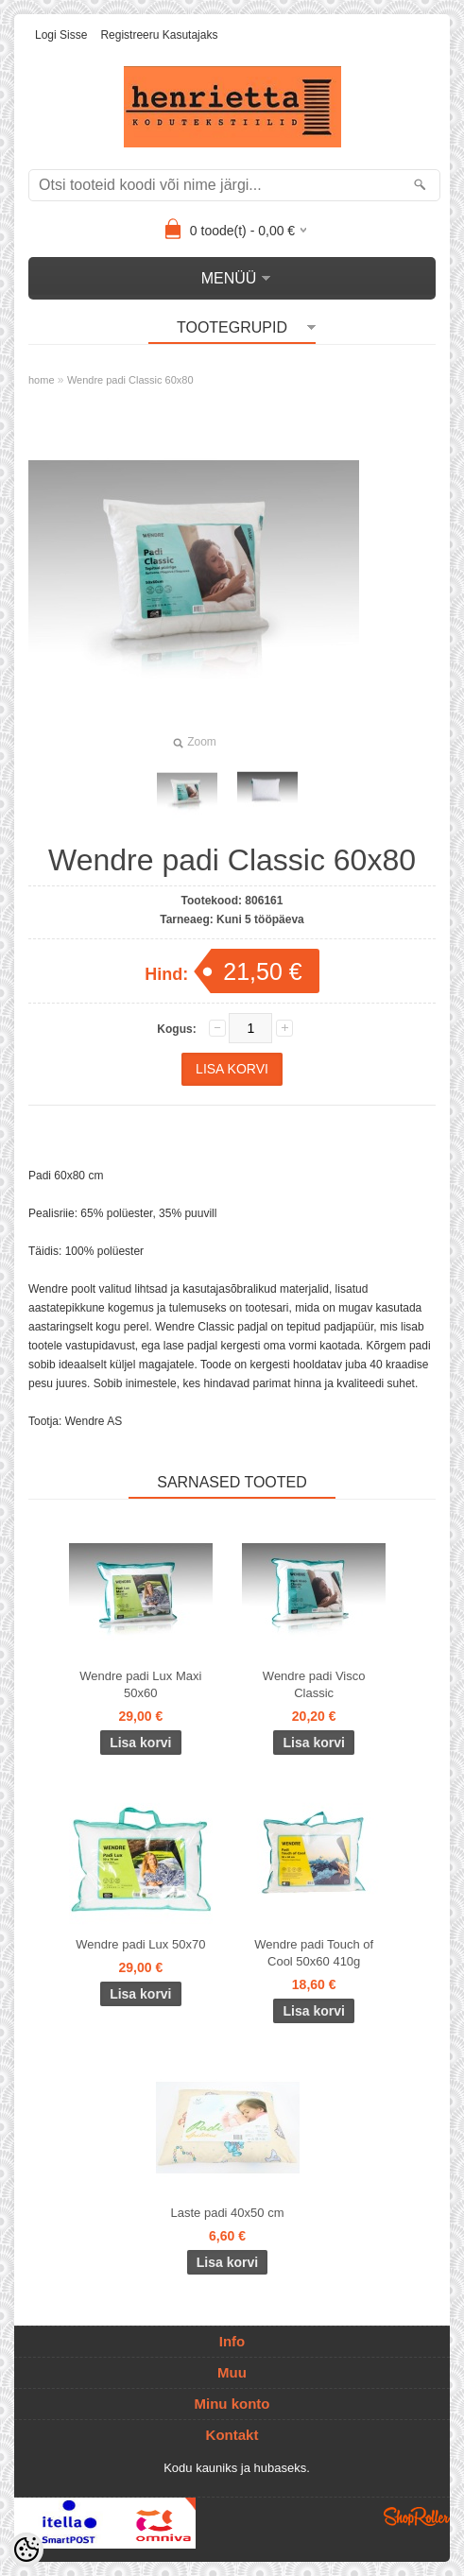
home (41, 380)
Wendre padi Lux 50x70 (140, 1944)
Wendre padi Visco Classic (314, 1684)
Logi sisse (61, 35)
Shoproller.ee (417, 2516)
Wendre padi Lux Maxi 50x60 (140, 1684)
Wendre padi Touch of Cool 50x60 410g (313, 1952)
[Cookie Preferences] (26, 2550)
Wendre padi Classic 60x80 (130, 380)
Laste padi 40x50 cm (227, 2213)
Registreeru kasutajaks (158, 35)
